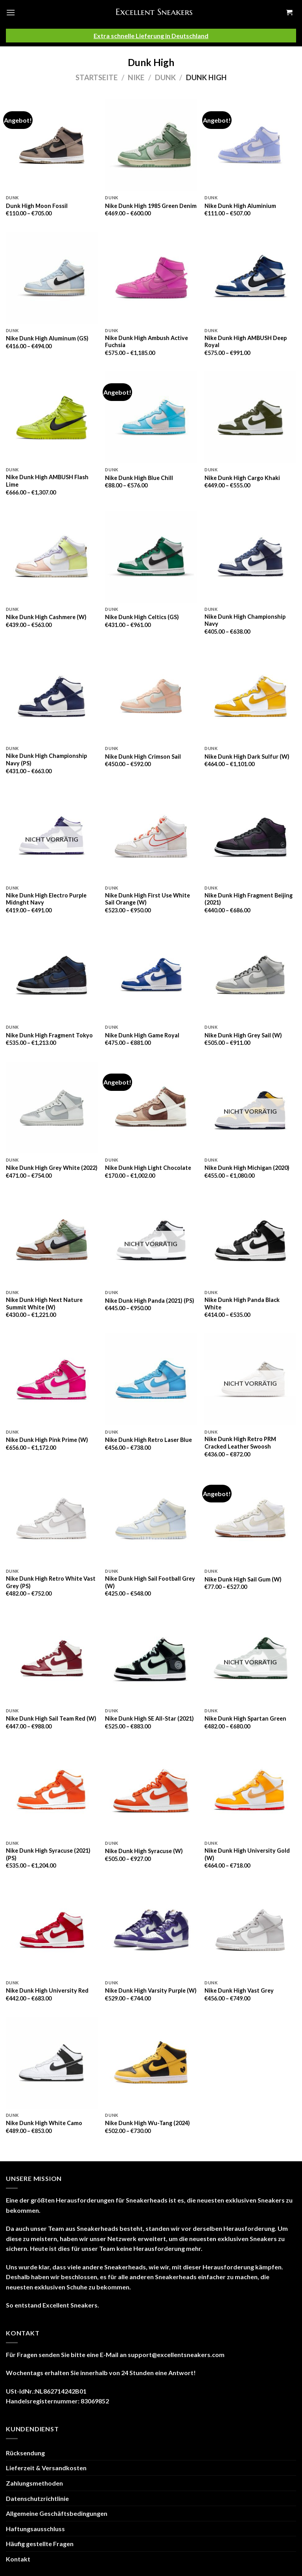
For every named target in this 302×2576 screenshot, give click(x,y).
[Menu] (10, 12)
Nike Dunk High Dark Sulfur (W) (246, 756)
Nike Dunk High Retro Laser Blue (148, 1439)
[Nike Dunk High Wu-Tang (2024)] (151, 2063)
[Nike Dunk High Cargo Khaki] (250, 417)
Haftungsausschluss (35, 2528)
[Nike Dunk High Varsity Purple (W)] (151, 1930)
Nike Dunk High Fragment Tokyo (49, 1035)
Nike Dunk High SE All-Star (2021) (149, 1718)
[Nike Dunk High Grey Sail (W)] (250, 974)
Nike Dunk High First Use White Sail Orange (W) (147, 899)
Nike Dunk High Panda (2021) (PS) (149, 1300)
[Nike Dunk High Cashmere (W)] (52, 557)
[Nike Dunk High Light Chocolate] (151, 1107)
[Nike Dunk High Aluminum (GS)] (52, 278)
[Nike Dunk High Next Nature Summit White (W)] (52, 1240)
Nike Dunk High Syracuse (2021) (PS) (48, 1854)
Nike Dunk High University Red (47, 1990)
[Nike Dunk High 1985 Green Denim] (151, 145)
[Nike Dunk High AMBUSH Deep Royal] (250, 278)
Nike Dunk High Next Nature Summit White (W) (44, 1303)
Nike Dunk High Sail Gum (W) (243, 1579)
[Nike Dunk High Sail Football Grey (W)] (151, 1519)
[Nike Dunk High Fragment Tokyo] (52, 974)
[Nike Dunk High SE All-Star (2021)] (151, 1658)
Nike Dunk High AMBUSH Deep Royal (245, 342)
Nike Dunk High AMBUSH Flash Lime (47, 481)
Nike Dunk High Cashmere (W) (46, 617)
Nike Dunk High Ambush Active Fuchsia (146, 342)
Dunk (165, 77)
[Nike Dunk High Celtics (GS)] (151, 557)
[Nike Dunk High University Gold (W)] (250, 1791)
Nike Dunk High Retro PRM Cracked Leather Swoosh (240, 1443)
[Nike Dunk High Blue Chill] (151, 417)
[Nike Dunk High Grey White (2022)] (52, 1107)
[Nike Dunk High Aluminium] (250, 145)
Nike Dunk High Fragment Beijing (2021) (248, 899)
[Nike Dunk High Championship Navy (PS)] (52, 696)
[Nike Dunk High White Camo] (52, 2063)
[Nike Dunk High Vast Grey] (250, 1930)
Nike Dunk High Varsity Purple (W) (151, 1990)
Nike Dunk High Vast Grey (239, 1990)
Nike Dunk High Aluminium (240, 205)
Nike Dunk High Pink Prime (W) (47, 1439)
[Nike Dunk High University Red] (52, 1930)
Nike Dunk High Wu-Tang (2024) (147, 2123)
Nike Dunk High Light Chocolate (148, 1167)
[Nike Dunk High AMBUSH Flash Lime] (52, 417)
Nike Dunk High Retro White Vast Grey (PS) (51, 1582)
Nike (136, 77)
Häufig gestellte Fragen (40, 2543)
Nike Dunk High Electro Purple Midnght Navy (46, 899)
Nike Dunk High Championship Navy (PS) (46, 759)
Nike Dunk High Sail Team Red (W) (51, 1718)
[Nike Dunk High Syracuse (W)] (151, 1791)
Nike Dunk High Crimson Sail (143, 756)
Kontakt (18, 2559)
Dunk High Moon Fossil (37, 205)
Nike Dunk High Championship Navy (244, 620)
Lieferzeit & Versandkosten (46, 2467)
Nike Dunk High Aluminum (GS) (47, 338)
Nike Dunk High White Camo (44, 2123)
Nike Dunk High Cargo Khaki (242, 477)
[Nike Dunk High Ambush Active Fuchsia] (151, 278)
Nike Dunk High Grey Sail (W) (243, 1035)
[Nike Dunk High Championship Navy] (250, 557)
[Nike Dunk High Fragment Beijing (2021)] (250, 835)
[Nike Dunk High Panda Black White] (250, 1240)
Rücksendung (25, 2452)
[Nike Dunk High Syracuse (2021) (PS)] (52, 1791)
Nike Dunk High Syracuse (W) (144, 1851)
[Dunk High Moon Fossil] (52, 145)
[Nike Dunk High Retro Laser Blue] (151, 1379)
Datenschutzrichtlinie (37, 2498)
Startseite (97, 77)
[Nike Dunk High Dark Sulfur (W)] (250, 696)
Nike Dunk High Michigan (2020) (246, 1167)
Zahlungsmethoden (34, 2483)
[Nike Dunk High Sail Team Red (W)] (52, 1658)
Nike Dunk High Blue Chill (139, 477)
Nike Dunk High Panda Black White (242, 1303)
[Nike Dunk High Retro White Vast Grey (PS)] (52, 1519)
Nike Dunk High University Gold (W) (247, 1854)
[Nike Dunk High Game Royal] (151, 974)
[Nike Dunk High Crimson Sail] (151, 696)
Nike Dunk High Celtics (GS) (142, 617)
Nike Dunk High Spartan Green (245, 1718)
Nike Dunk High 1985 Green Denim (151, 205)
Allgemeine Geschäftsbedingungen (56, 2513)
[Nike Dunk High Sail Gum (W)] (250, 1519)
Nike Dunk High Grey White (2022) (52, 1167)
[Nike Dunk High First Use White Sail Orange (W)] (151, 835)
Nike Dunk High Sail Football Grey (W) (150, 1582)
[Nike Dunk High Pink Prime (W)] (52, 1379)
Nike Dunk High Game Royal (142, 1035)
